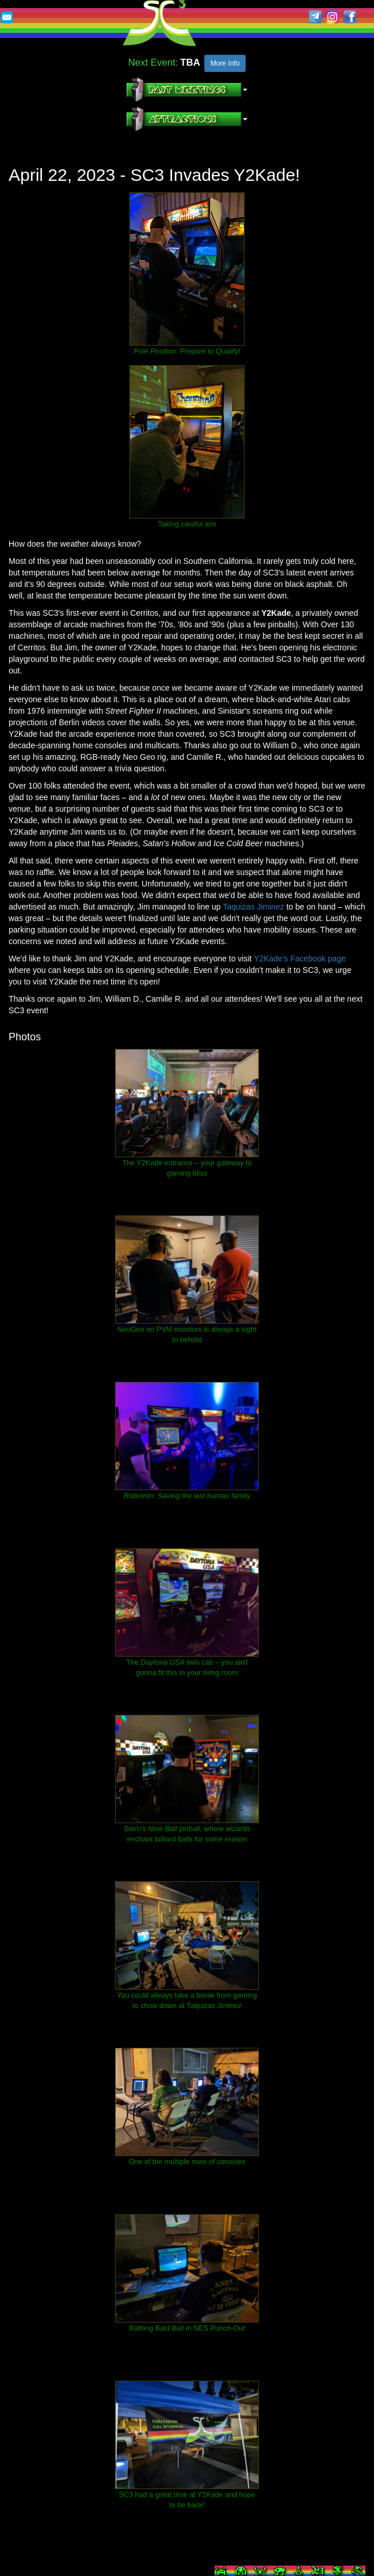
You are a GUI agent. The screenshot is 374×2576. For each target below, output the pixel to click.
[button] (187, 89)
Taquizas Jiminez (253, 906)
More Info (225, 63)
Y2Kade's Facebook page (300, 958)
